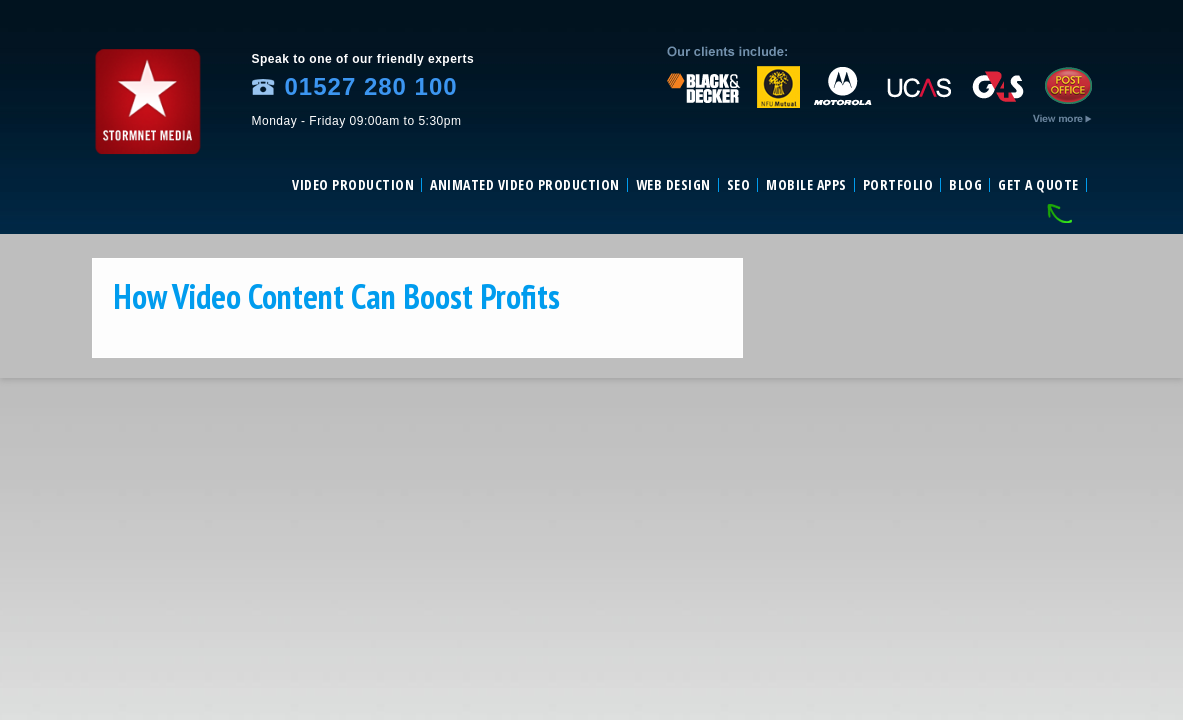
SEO (739, 185)
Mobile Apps (806, 185)
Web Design (673, 185)
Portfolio (898, 185)
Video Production (353, 185)
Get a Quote (1038, 185)
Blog (965, 185)
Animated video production (525, 185)
